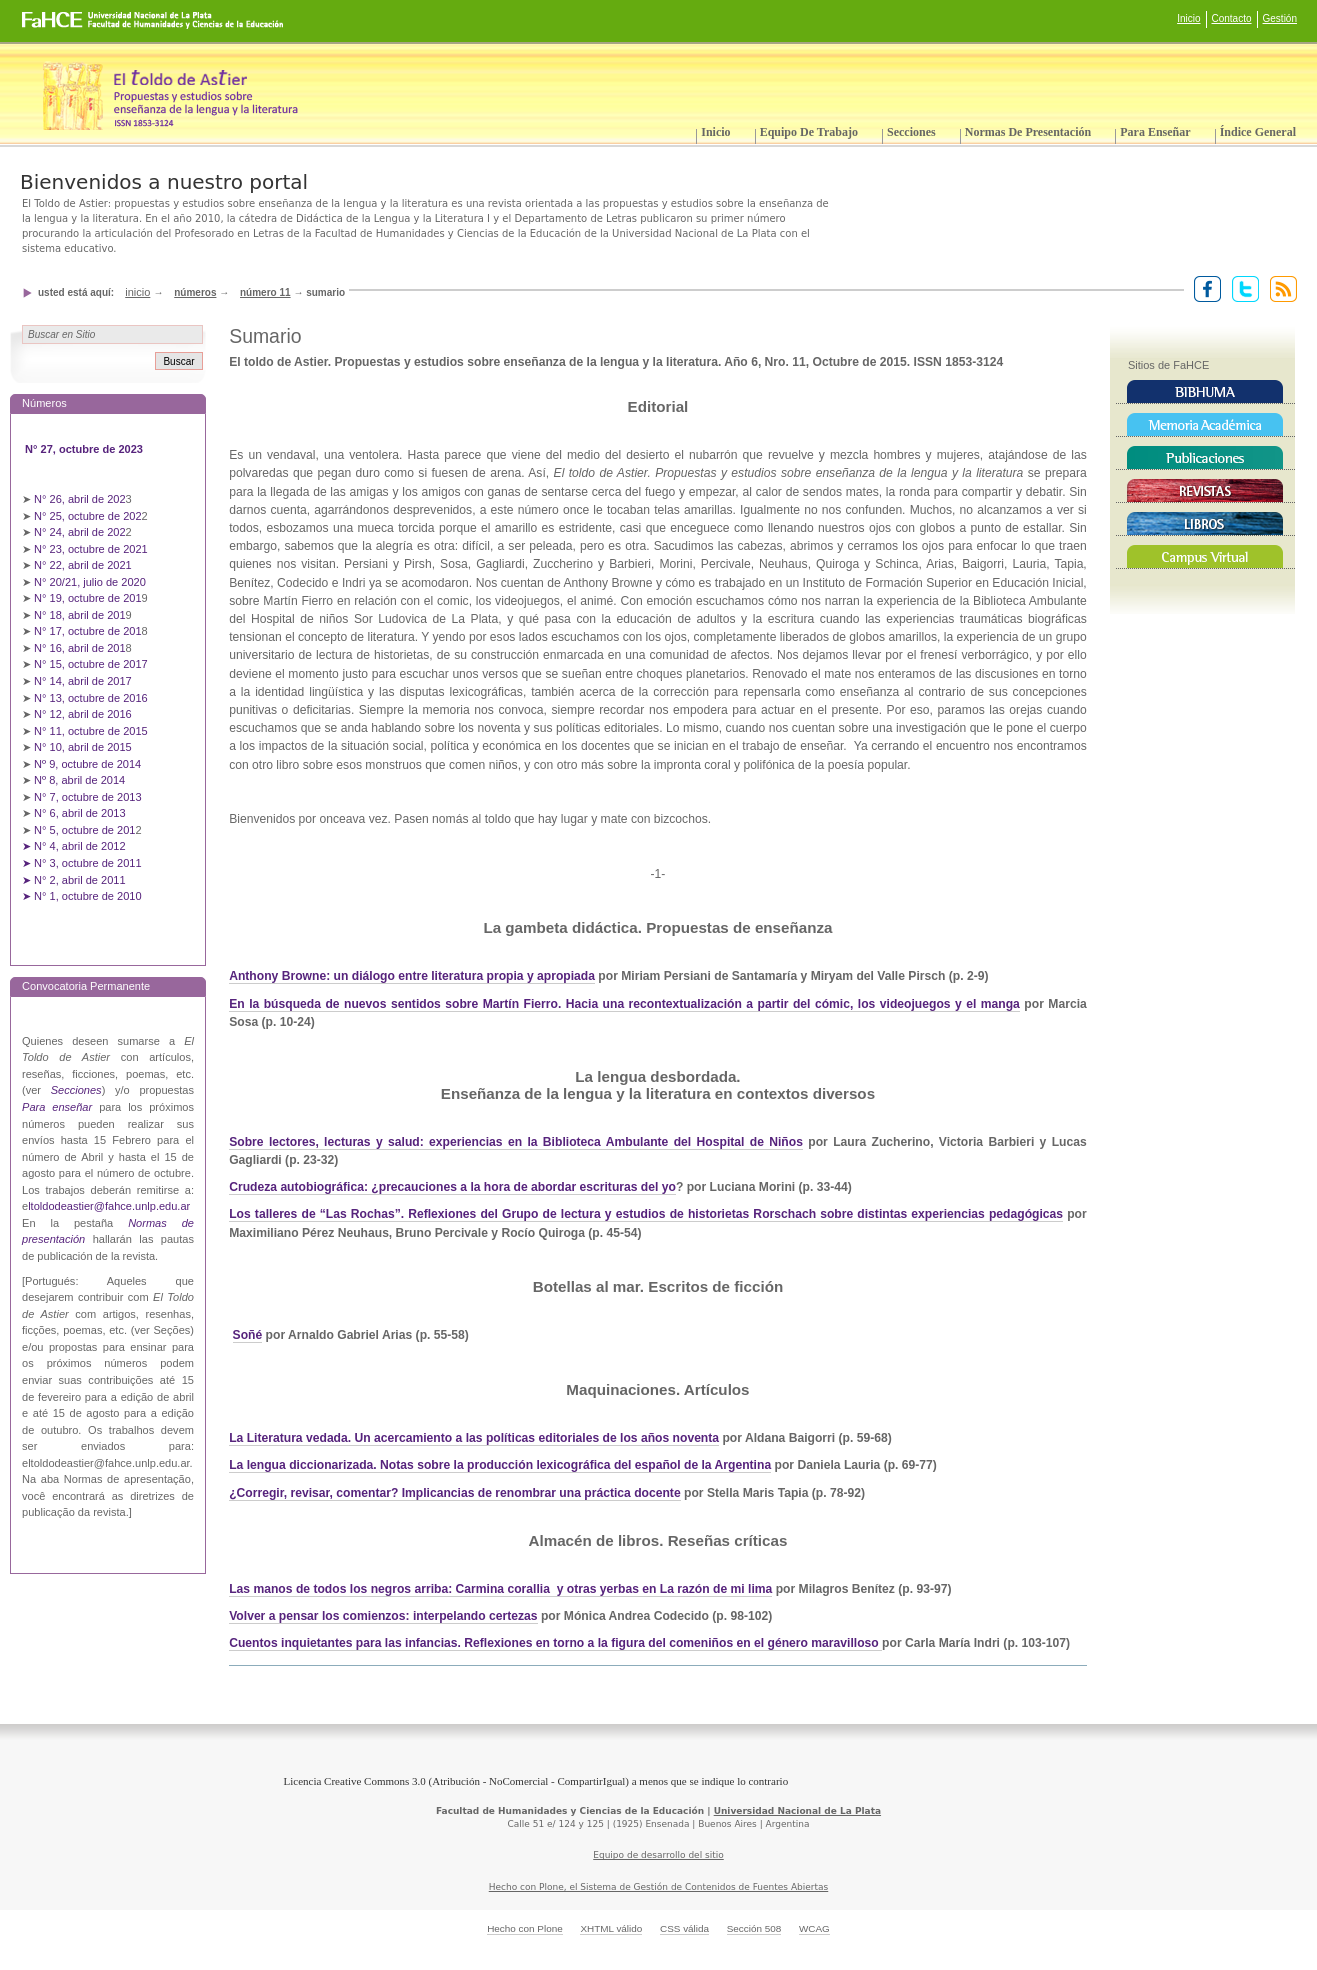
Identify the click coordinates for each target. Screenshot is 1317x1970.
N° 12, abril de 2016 (84, 714)
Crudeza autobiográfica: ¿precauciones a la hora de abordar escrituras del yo (452, 1187)
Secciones (911, 132)
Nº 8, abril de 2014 (79, 780)
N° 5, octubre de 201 (84, 830)
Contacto (1232, 18)
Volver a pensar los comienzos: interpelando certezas (383, 1616)
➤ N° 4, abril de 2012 (74, 846)
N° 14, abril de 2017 (84, 681)
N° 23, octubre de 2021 (91, 549)
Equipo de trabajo (809, 132)
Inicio (1188, 18)
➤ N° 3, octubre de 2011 (82, 863)
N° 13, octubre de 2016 (92, 698)
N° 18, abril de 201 (80, 615)
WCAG (814, 1928)
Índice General (1258, 132)
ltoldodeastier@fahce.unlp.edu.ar (109, 1206)
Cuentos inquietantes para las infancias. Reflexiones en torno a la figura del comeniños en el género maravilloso (555, 1643)
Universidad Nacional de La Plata (797, 1811)
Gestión (1280, 18)
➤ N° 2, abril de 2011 (74, 880)
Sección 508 (754, 1928)
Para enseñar (1155, 132)
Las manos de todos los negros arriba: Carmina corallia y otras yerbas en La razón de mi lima (500, 1589)
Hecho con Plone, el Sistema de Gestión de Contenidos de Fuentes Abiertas (659, 1887)
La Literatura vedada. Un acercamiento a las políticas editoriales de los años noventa (474, 1438)
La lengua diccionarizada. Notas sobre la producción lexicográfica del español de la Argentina (500, 1465)
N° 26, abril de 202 (80, 499)
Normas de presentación (1028, 132)
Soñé (248, 1335)
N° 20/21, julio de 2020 (91, 582)
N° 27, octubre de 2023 (85, 449)
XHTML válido (611, 1928)
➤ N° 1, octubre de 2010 (82, 896)
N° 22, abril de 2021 (83, 565)
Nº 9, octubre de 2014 (87, 764)
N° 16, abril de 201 (80, 648)
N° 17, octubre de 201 (87, 631)
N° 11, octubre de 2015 (91, 731)
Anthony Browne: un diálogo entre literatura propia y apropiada (412, 976)
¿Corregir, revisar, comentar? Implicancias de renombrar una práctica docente (454, 1493)
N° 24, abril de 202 (80, 532)
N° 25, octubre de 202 (87, 516)
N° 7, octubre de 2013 (87, 797)
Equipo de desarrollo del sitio (658, 1855)
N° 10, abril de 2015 (83, 747)
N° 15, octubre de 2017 (91, 664)
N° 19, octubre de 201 (87, 598)
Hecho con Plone (525, 1928)
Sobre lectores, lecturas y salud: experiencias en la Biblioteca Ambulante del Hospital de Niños (516, 1142)
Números (195, 292)
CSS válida (684, 1928)
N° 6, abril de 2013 (80, 813)
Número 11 (265, 292)
